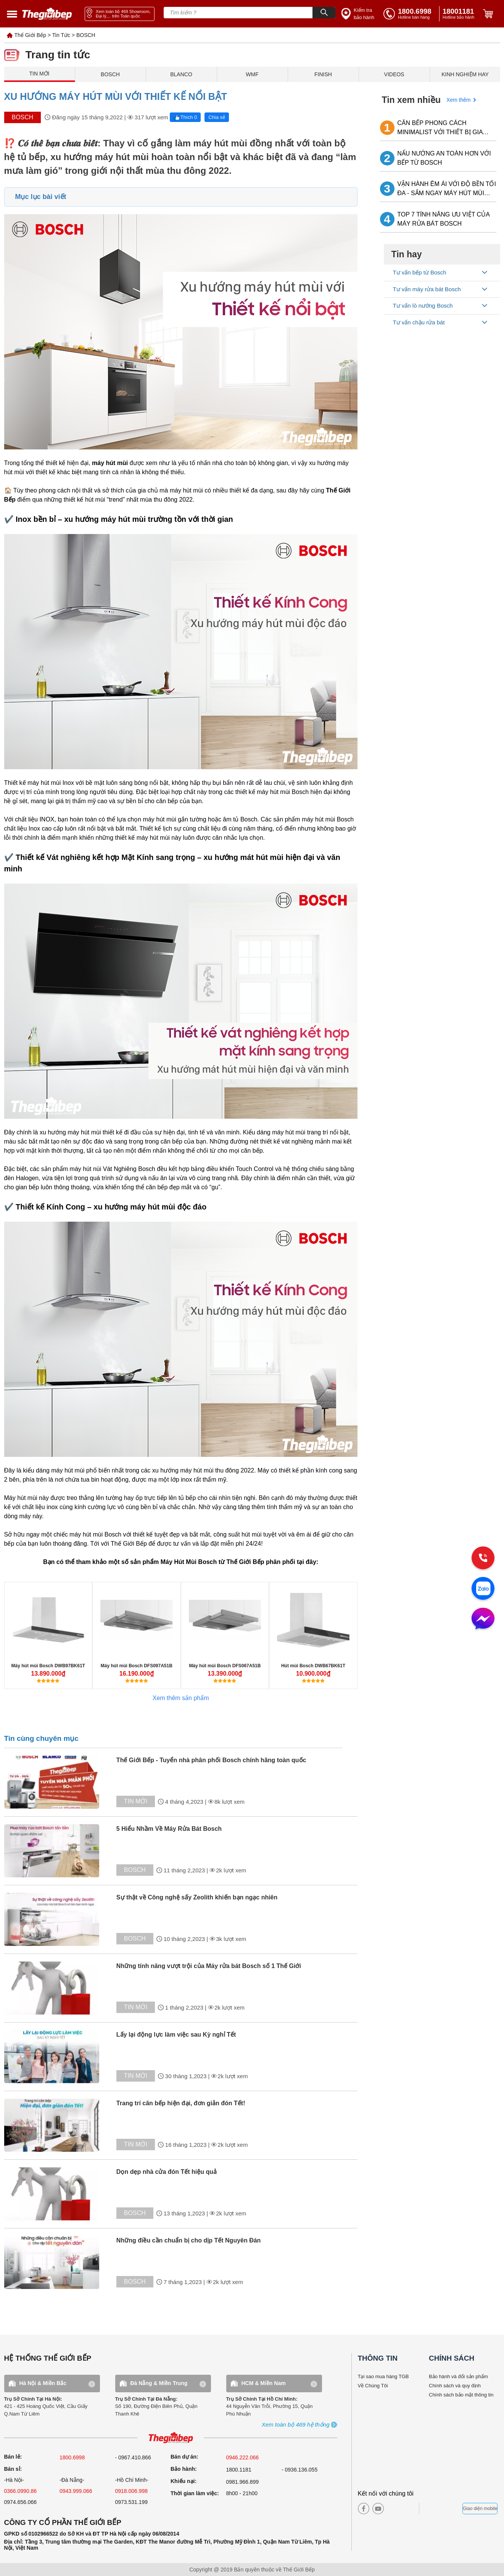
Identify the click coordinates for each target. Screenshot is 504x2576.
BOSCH (85, 35)
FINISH (323, 74)
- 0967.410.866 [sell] (133, 2457)
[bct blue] (443, 2508)
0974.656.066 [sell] (20, 2502)
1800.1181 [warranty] (238, 2470)
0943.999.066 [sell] (76, 2491)
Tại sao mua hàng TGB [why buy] (383, 2376)
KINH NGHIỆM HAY (465, 74)
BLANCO (181, 74)
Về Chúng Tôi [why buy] (373, 2385)
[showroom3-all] (296, 2424)
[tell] (409, 13)
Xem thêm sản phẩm (181, 1698)
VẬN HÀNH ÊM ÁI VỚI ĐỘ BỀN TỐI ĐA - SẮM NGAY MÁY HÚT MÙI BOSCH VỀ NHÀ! (446, 189)
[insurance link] (358, 13)
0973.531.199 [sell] (131, 2502)
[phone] (460, 13)
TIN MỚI (39, 74)
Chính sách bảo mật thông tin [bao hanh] (461, 2395)
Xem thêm (458, 100)
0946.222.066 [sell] (242, 2457)
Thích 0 (185, 117)
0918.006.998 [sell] (131, 2491)
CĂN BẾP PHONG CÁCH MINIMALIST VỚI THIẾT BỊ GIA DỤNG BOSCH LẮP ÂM (440, 128)
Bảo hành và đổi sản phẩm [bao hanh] (458, 2376)
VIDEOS (394, 74)
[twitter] (405, 2508)
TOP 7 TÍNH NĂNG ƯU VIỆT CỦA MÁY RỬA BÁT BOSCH (443, 219)
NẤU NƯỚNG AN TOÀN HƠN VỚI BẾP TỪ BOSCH (444, 158)
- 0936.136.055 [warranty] (299, 2470)
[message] (483, 1619)
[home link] (47, 14)
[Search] (323, 12)
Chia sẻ (216, 117)
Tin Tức (61, 35)
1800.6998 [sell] (72, 2457)
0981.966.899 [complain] (242, 2482)
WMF (252, 74)
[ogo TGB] (170, 2438)
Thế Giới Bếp (30, 35)
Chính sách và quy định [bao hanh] (455, 2385)
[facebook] (363, 2508)
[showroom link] (120, 14)
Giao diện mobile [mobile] (480, 2508)
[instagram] (392, 2508)
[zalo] (483, 1589)
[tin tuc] (58, 1782)
